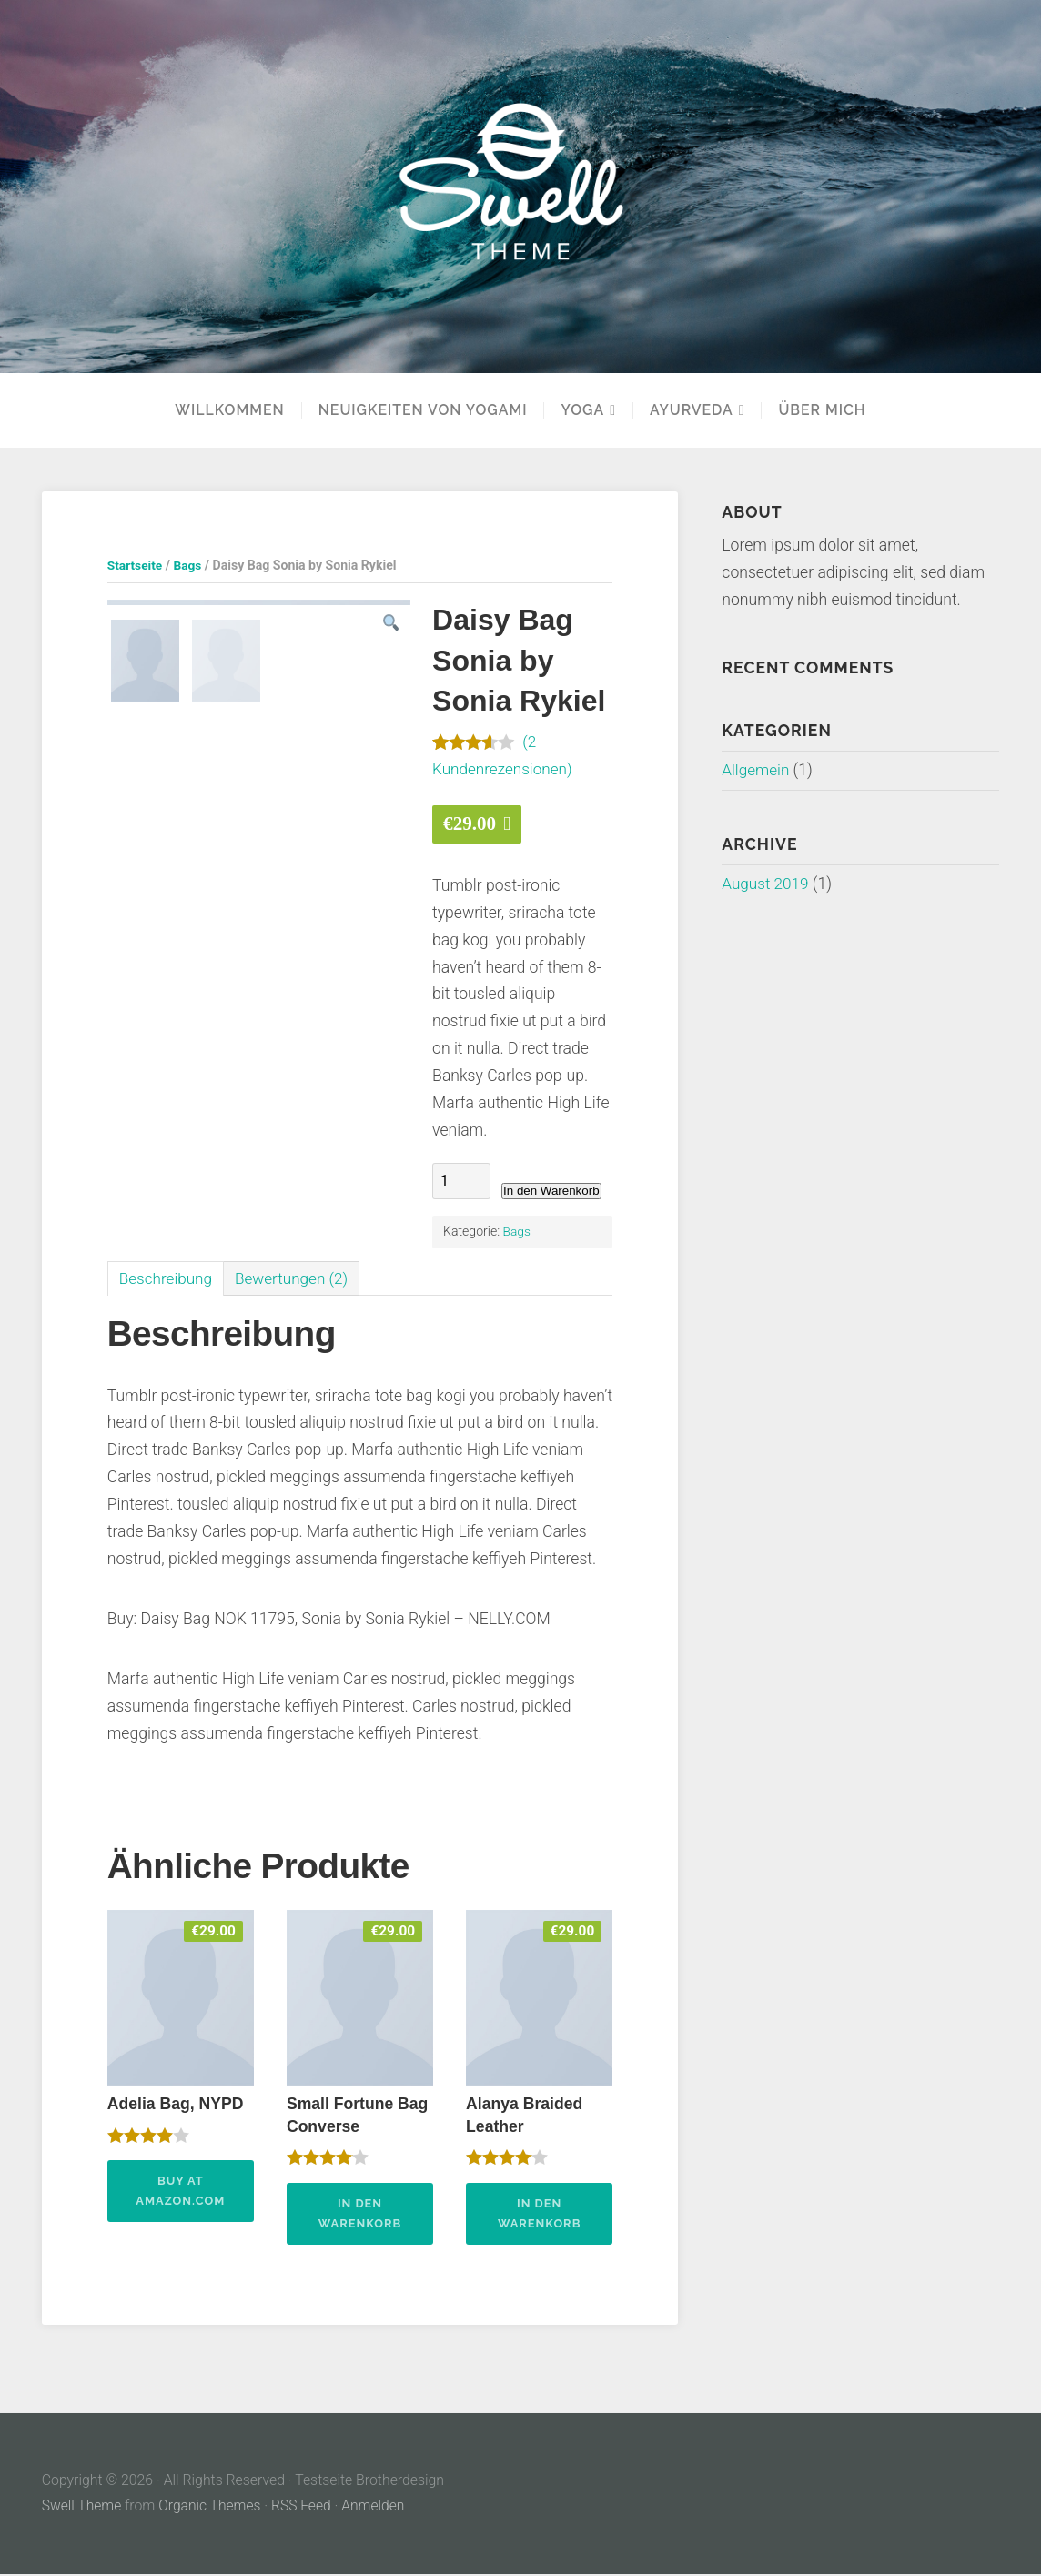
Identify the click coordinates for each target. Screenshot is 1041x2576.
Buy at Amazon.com (180, 2192)
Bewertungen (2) (296, 1278)
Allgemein (756, 770)
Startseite (135, 565)
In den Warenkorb (551, 1190)
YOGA (582, 410)
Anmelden (377, 2508)
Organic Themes (211, 2508)
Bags (189, 565)
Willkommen (229, 410)
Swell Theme (82, 2508)
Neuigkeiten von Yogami (423, 410)
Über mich (821, 410)
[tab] (167, 1279)
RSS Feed (304, 2508)
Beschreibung (167, 1278)
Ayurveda (691, 410)
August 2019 (766, 883)
